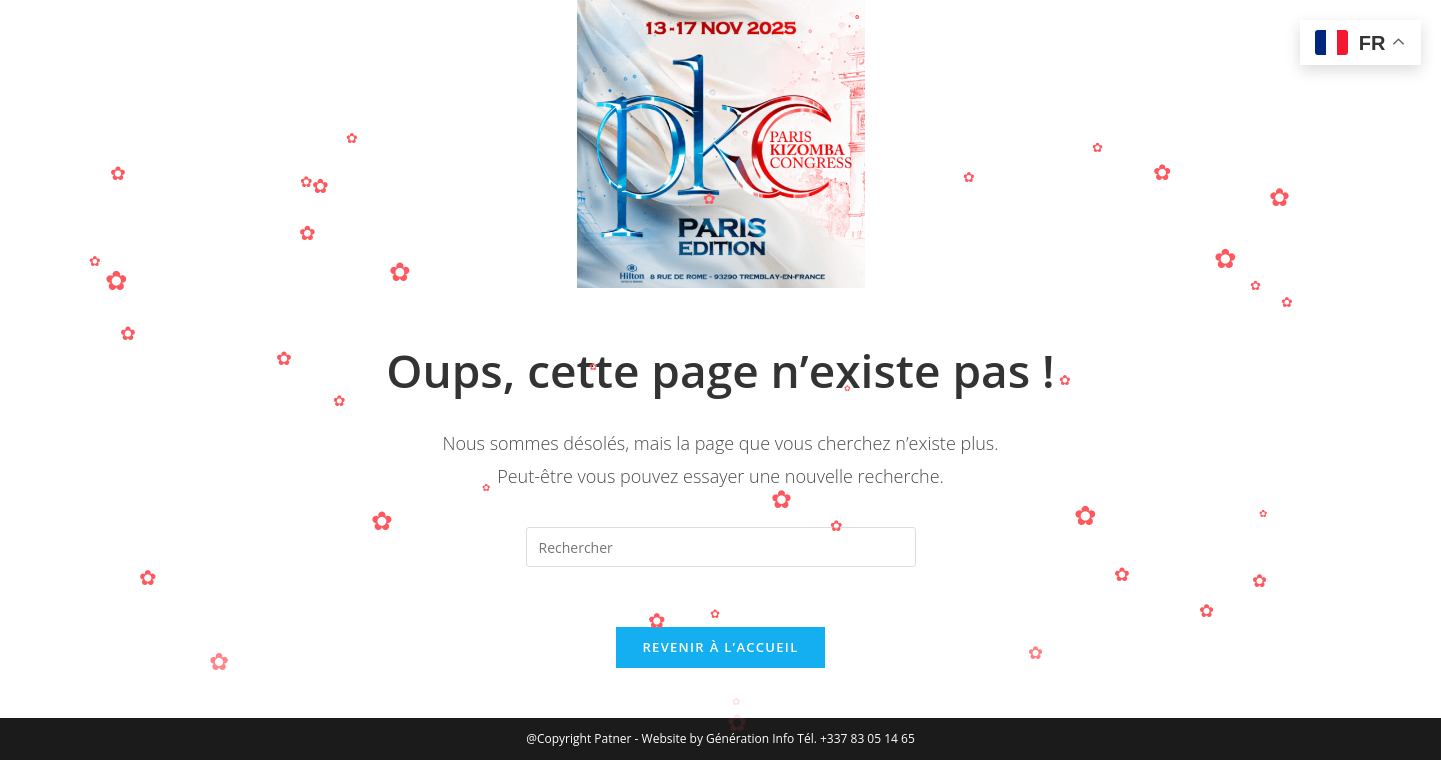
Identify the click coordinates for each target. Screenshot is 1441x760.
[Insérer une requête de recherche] (721, 547)
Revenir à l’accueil (720, 647)
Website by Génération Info (720, 738)
